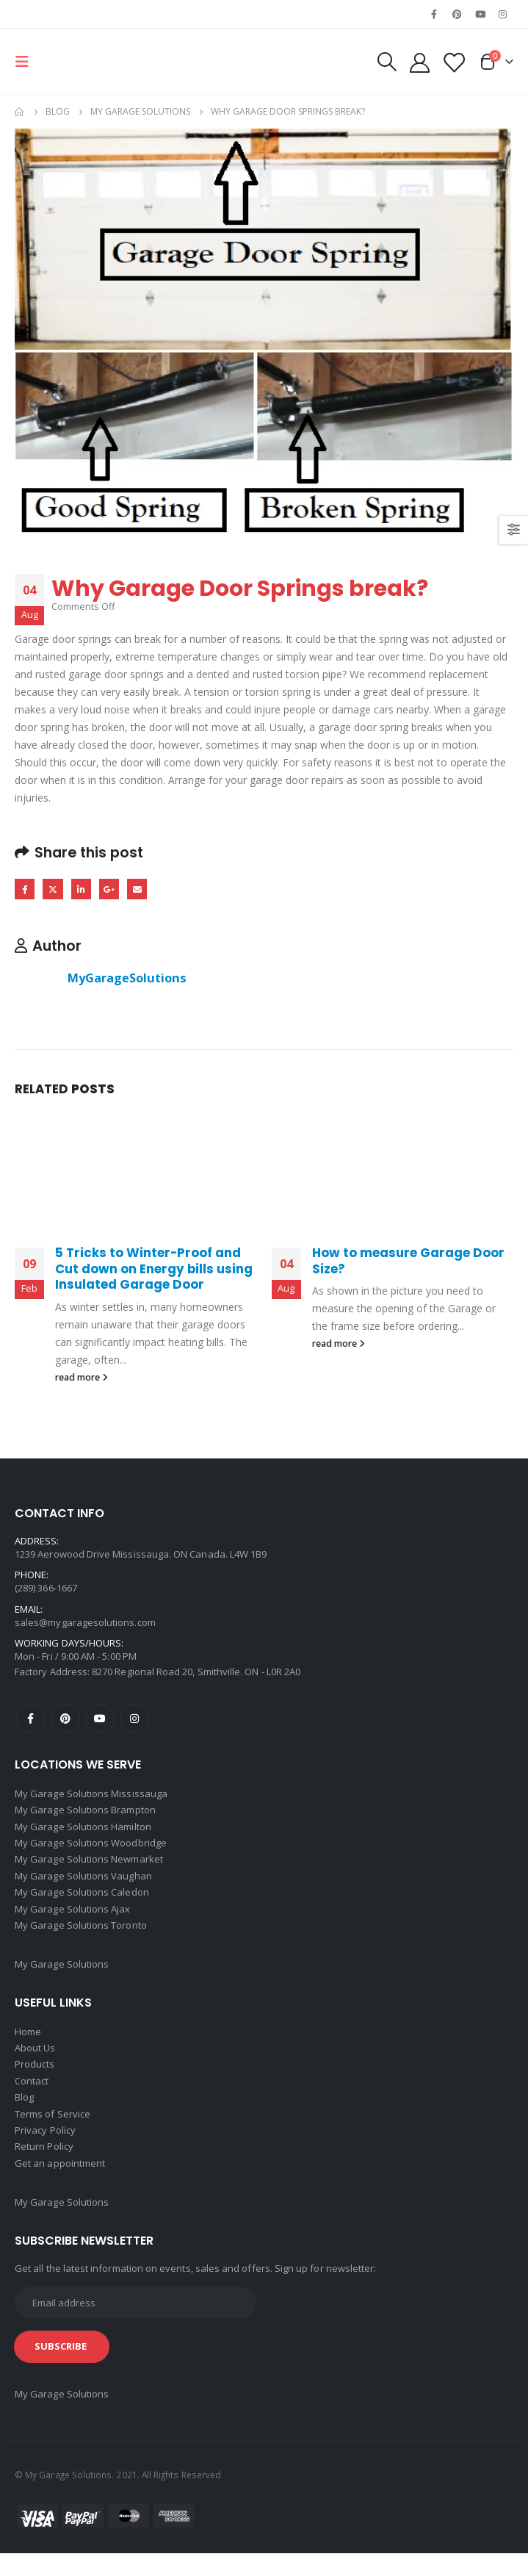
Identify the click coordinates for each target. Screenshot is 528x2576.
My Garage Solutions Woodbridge (91, 1848)
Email (144, 890)
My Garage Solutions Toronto (81, 1936)
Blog (24, 2114)
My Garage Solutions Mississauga (91, 1795)
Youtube (100, 1720)
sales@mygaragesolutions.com (85, 1623)
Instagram (134, 1720)
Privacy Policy (45, 2149)
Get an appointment (60, 2185)
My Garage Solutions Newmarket (89, 1866)
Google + (115, 890)
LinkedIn (84, 890)
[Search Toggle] (381, 61)
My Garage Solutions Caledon (82, 1901)
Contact (31, 2097)
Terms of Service (52, 2132)
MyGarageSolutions (127, 979)
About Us (35, 2061)
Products (35, 2079)
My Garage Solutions (62, 1976)
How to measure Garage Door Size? (408, 1262)
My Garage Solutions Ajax (73, 1919)
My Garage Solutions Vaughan (83, 1883)
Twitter (55, 890)
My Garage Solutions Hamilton (83, 1831)
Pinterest (65, 1720)
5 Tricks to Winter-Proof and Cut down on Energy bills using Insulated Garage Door (154, 1270)
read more (81, 1379)
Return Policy (44, 2167)
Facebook (25, 890)
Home (28, 2044)
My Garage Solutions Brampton (85, 1813)
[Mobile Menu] (26, 61)
